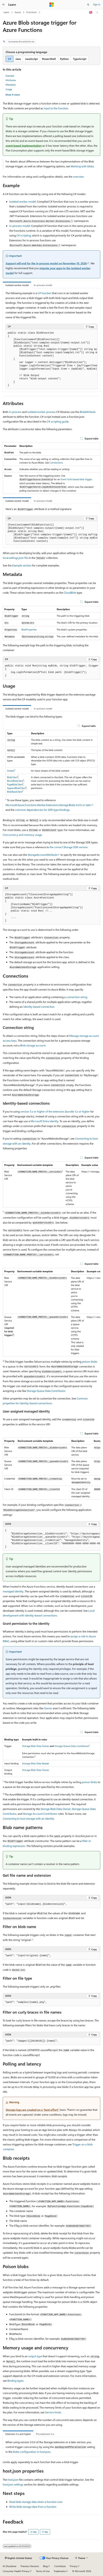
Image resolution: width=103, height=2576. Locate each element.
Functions (31, 12)
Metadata (10, 84)
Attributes (10, 80)
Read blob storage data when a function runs (36, 2502)
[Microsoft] (51, 4)
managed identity (13, 1591)
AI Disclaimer (9, 2566)
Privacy (73, 2566)
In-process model (19, 226)
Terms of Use (43, 2571)
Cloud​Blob (70, 592)
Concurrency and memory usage (22, 834)
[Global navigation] (3, 5)
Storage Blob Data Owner (35, 1746)
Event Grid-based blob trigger (76, 479)
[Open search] (88, 5)
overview (78, 176)
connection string (76, 997)
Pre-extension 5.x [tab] (45, 2434)
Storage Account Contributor (40, 1813)
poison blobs (89, 1361)
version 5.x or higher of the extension (42, 1111)
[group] (51, 359)
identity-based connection (38, 1006)
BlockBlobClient (15, 780)
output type (35, 2356)
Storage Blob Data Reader (35, 1763)
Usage (8, 89)
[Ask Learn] (91, 12)
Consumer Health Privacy (16, 2571)
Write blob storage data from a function (32, 2506)
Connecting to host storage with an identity (28, 1818)
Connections (56, 462)
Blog (45, 2566)
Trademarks (60, 2571)
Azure (18, 12)
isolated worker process (41, 412)
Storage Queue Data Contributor (46, 1391)
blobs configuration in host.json (31, 2451)
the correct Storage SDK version (69, 847)
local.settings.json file (15, 558)
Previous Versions (30, 2566)
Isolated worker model (22, 201)
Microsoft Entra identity (44, 1121)
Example (9, 75)
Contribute (60, 2566)
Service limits (53, 2412)
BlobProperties (29, 629)
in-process (15, 412)
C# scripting (23, 235)
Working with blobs (82, 166)
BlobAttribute (87, 412)
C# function (44, 293)
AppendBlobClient (16, 788)
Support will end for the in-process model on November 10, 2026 (46, 263)
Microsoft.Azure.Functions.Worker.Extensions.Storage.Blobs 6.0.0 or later (48, 805)
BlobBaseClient (14, 791)
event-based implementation (24, 145)
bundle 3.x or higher (78, 1111)
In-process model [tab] (43, 285)
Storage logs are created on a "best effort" (32, 2109)
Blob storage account (32, 1045)
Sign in (96, 4)
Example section (21, 565)
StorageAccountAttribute (42, 854)
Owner (48, 1708)
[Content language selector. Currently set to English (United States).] (18, 2558)
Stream (11, 770)
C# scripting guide (58, 421)
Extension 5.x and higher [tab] (18, 2434)
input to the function (56, 108)
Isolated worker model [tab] (17, 285)
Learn (6, 12)
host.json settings (13, 2484)
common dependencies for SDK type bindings (42, 810)
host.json (13, 2479)
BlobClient (12, 777)
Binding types (15, 2380)
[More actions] (97, 12)
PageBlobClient (15, 784)
